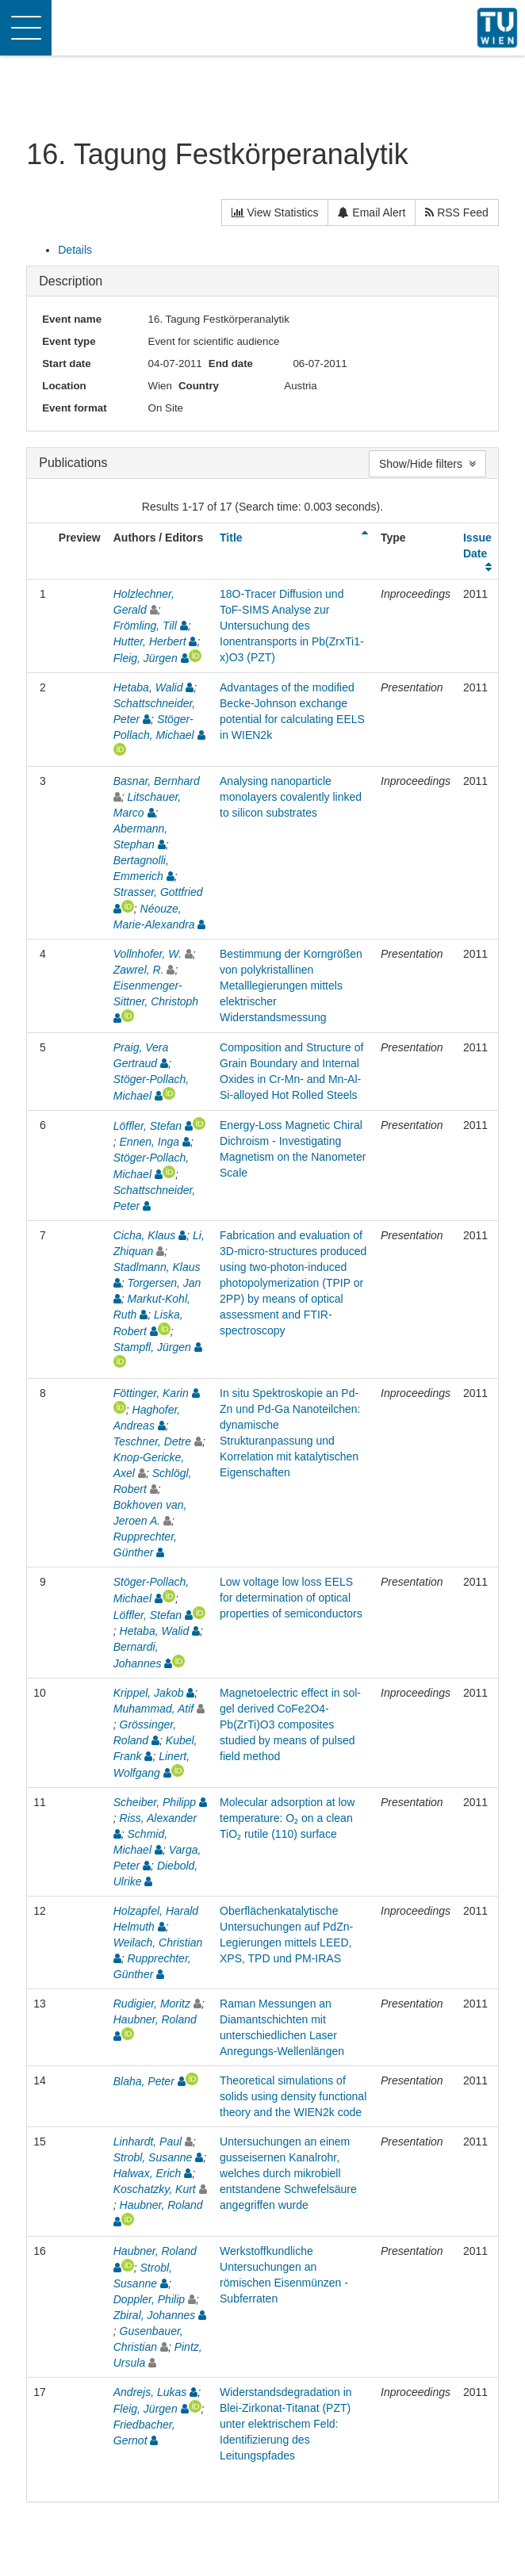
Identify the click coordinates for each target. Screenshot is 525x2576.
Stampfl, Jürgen (152, 1347)
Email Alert (371, 212)
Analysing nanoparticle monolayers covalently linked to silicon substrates (291, 797)
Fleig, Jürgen (145, 658)
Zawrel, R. (138, 969)
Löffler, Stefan (147, 1126)
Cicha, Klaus (144, 1235)
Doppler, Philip (149, 2299)
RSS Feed (456, 212)
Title (231, 537)
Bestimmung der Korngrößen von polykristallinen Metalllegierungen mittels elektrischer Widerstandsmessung (291, 985)
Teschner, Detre (152, 1441)
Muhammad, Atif (153, 1708)
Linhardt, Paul (147, 2141)
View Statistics (275, 212)
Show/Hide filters (427, 463)
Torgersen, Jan (164, 1283)
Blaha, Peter (143, 2081)
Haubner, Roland (155, 2019)
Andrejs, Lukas (150, 2392)
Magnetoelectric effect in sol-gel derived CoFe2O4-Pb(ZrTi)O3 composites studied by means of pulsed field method (290, 1724)
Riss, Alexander (158, 1818)
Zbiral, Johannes (154, 2315)
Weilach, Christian (158, 1942)
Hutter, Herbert (149, 641)
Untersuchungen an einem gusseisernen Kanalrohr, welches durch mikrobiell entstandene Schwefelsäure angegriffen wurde (288, 2173)
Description (70, 281)
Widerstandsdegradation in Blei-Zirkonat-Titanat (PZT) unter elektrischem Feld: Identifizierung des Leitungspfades (286, 2424)
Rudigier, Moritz (151, 2003)
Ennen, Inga (150, 1141)
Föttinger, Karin (151, 1393)
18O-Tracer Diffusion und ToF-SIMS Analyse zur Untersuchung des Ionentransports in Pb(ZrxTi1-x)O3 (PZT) (292, 626)
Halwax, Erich (147, 2173)
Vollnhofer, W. (147, 953)
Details (75, 249)
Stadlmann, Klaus (157, 1267)
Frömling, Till (145, 625)
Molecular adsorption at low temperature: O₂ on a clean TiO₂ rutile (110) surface (287, 1818)
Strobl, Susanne (153, 2157)
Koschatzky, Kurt (154, 2189)
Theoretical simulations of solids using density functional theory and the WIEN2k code (293, 2096)
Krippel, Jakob (148, 1692)
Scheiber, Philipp (154, 1802)
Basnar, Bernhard (156, 781)
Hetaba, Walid (148, 687)
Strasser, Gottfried (158, 892)
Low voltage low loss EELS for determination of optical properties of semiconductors (291, 1597)
